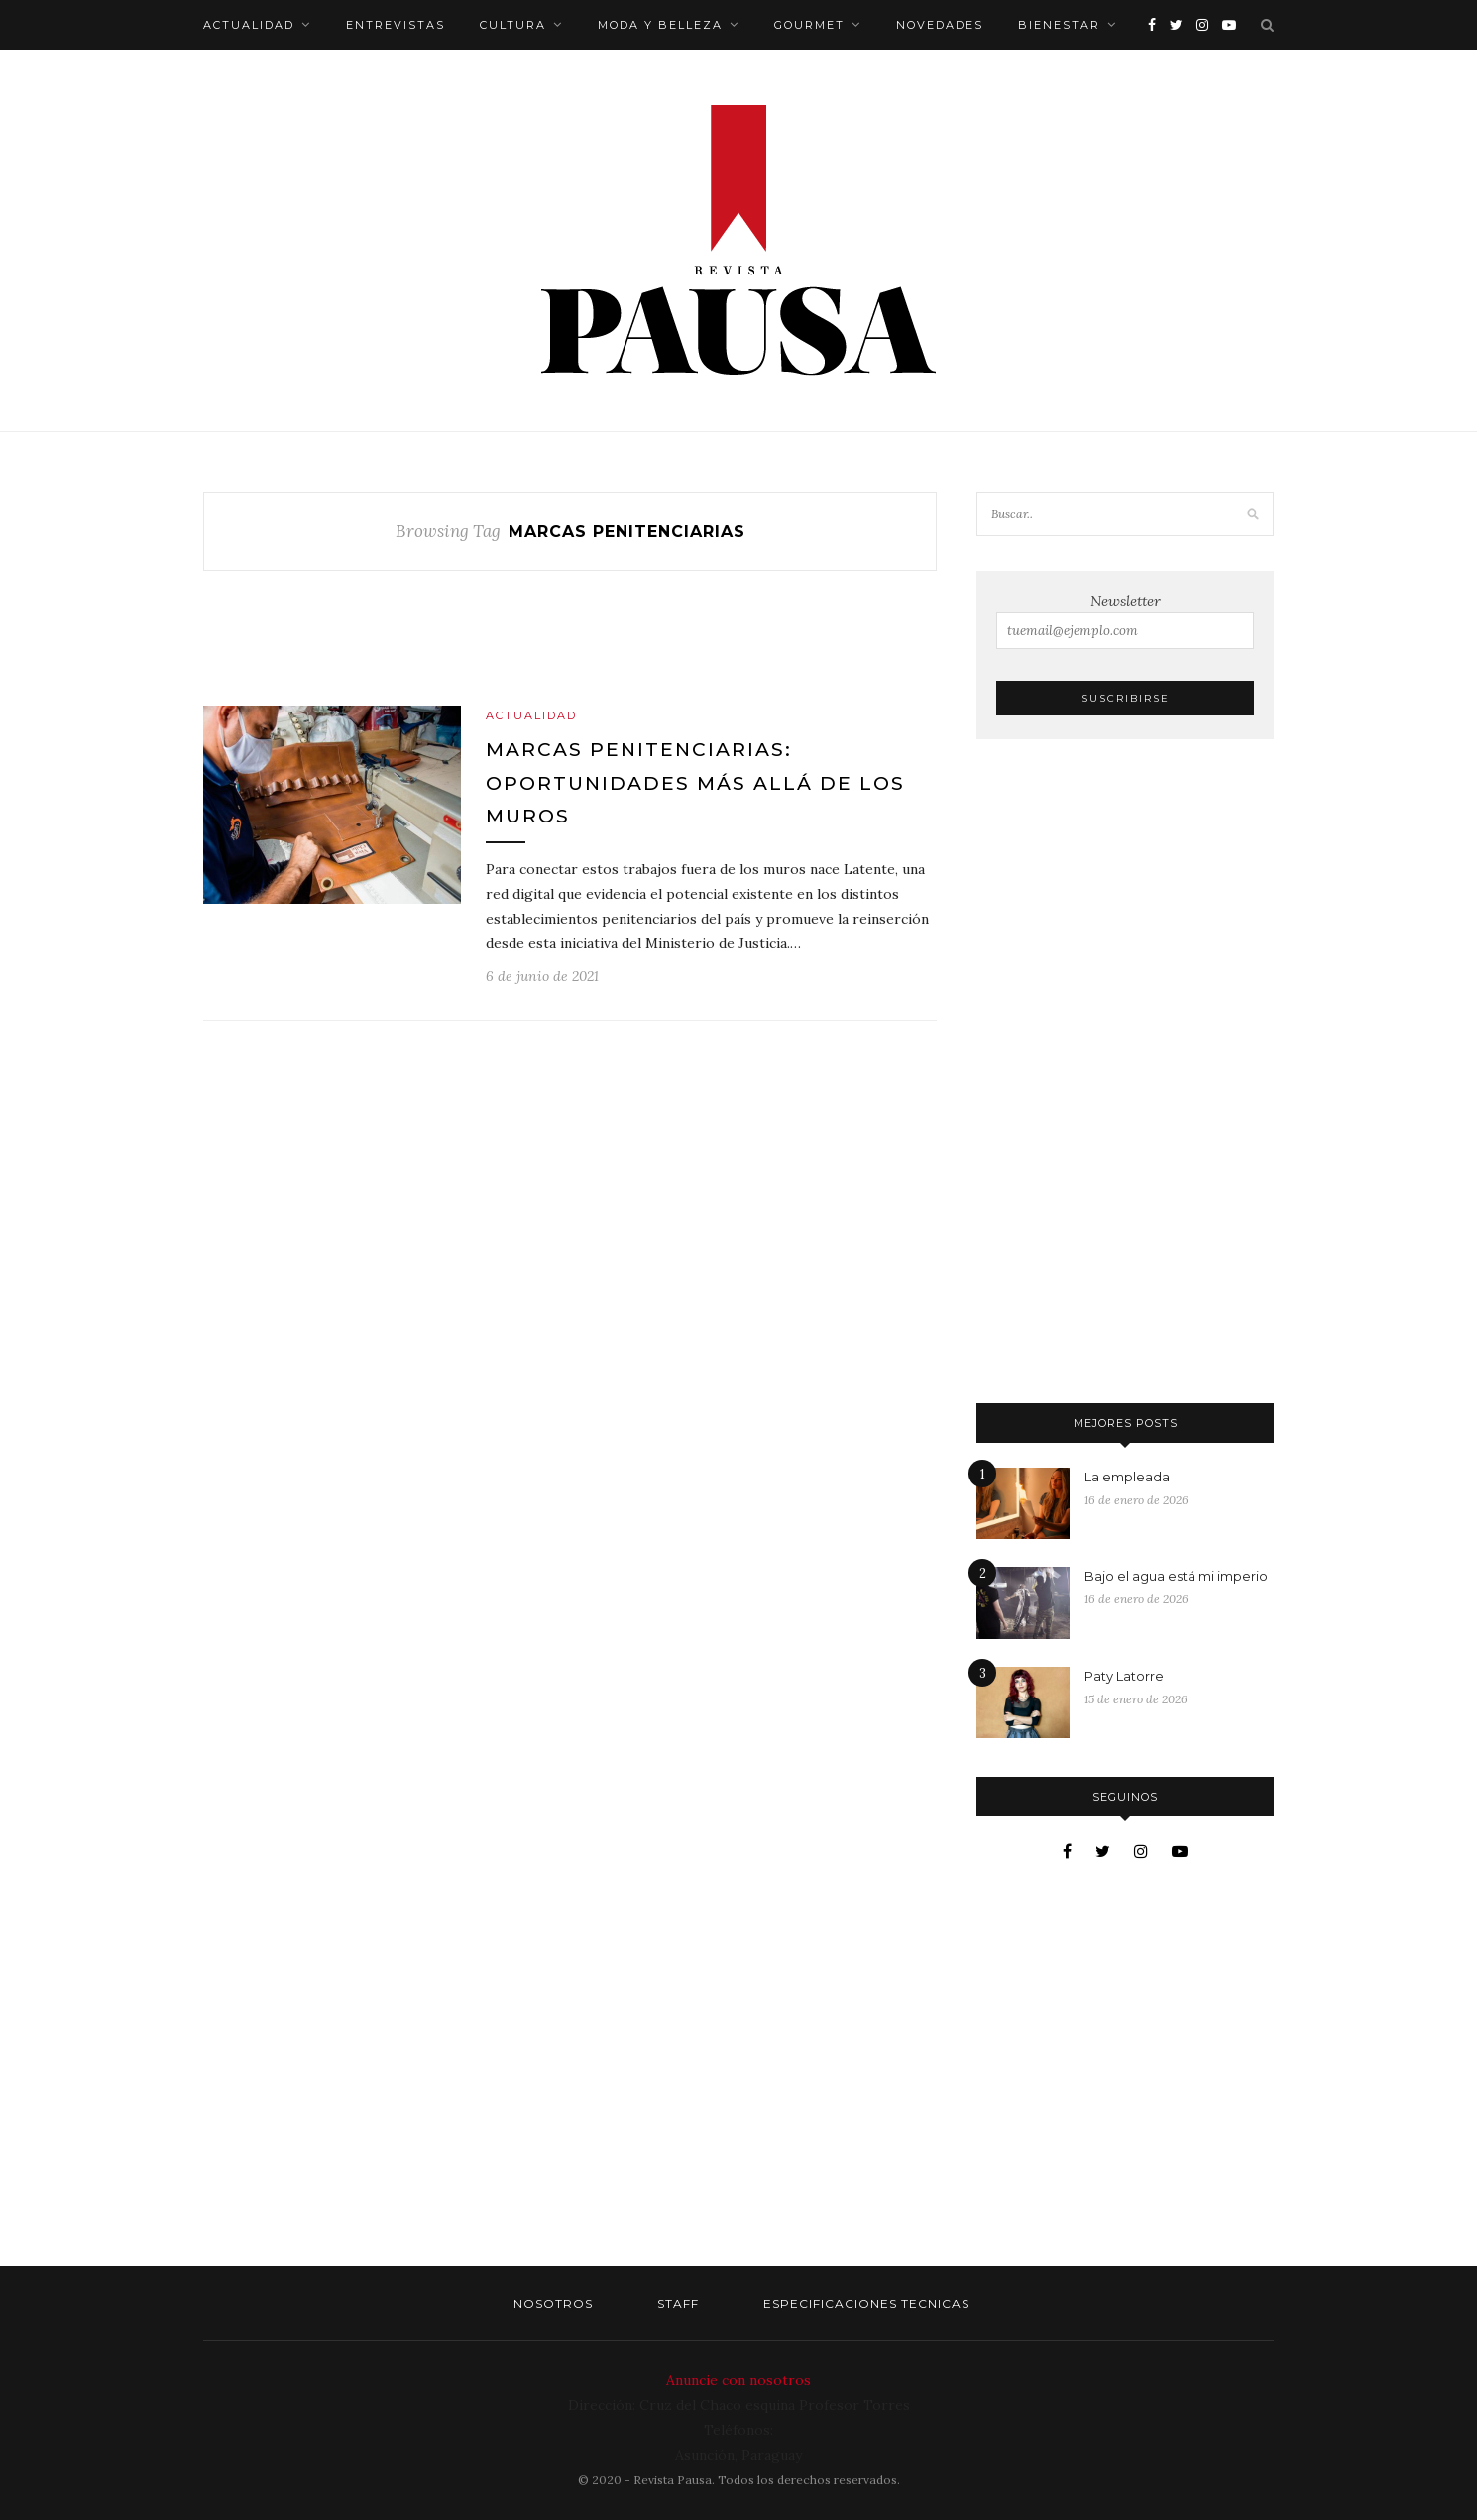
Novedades (939, 25)
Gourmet (809, 25)
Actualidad (248, 25)
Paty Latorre (1124, 1676)
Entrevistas (395, 25)
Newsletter (1125, 620)
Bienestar (1059, 25)
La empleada (1127, 1476)
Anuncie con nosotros (738, 2380)
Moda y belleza (660, 25)
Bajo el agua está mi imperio (1176, 1576)
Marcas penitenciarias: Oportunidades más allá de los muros (695, 782)
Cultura (513, 25)
